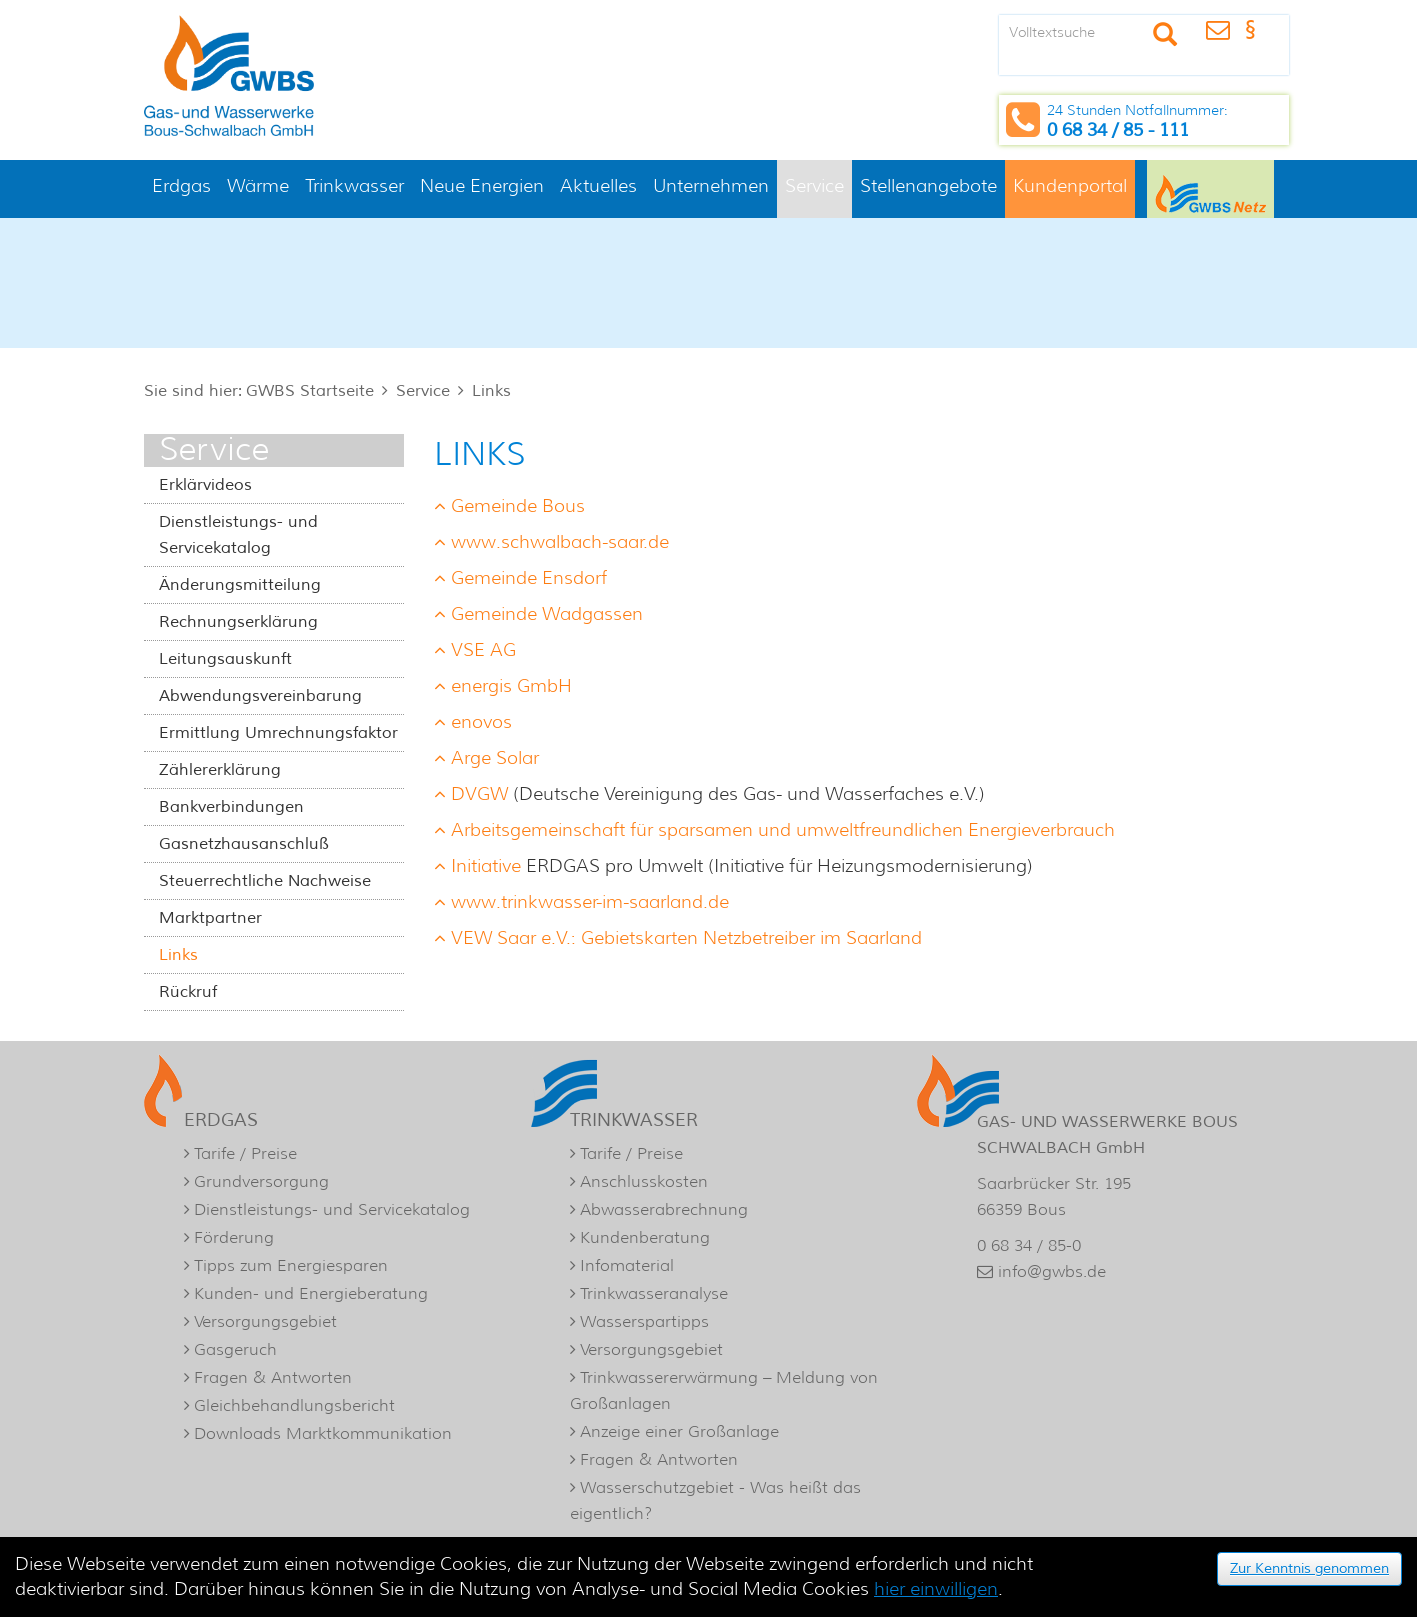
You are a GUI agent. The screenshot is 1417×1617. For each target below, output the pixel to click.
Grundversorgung (261, 1181)
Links (491, 391)
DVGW (479, 794)
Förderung (234, 1237)
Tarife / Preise (245, 1153)
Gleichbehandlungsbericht (294, 1405)
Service (814, 186)
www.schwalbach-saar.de (560, 542)
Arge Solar (495, 758)
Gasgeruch (235, 1349)
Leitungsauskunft (225, 659)
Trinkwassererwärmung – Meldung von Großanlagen (724, 1390)
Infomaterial (627, 1265)
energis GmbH (511, 686)
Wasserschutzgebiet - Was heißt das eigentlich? (715, 1500)
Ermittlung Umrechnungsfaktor (278, 733)
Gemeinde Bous (518, 506)
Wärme (258, 186)
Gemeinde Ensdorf (529, 578)
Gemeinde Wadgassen (547, 614)
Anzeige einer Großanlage (679, 1431)
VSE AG (483, 650)
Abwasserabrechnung (664, 1209)
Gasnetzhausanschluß (244, 844)
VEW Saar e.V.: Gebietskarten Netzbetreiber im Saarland (686, 938)
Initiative (486, 866)
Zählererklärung (220, 770)
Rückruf (188, 992)
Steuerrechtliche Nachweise (265, 881)
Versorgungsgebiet (265, 1321)
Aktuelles (598, 186)
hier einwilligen (936, 1589)
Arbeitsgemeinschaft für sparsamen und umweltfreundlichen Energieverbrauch (783, 830)
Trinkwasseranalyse (654, 1293)
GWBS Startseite (310, 391)
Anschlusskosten (644, 1181)
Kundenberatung (645, 1237)
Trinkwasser (354, 186)
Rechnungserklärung (238, 622)
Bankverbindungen (231, 807)
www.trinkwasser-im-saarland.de (590, 902)
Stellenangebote (928, 186)
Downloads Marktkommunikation (323, 1433)
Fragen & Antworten (273, 1377)
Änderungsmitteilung (240, 585)
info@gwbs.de (1052, 1271)
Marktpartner (210, 918)
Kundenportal (1070, 186)
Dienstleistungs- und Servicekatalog (238, 535)
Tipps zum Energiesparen (291, 1265)
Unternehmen (711, 186)
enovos (481, 722)
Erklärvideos (205, 485)
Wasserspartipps (644, 1321)
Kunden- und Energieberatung (311, 1293)
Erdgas (181, 186)
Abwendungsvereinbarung (260, 696)
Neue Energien (482, 186)
